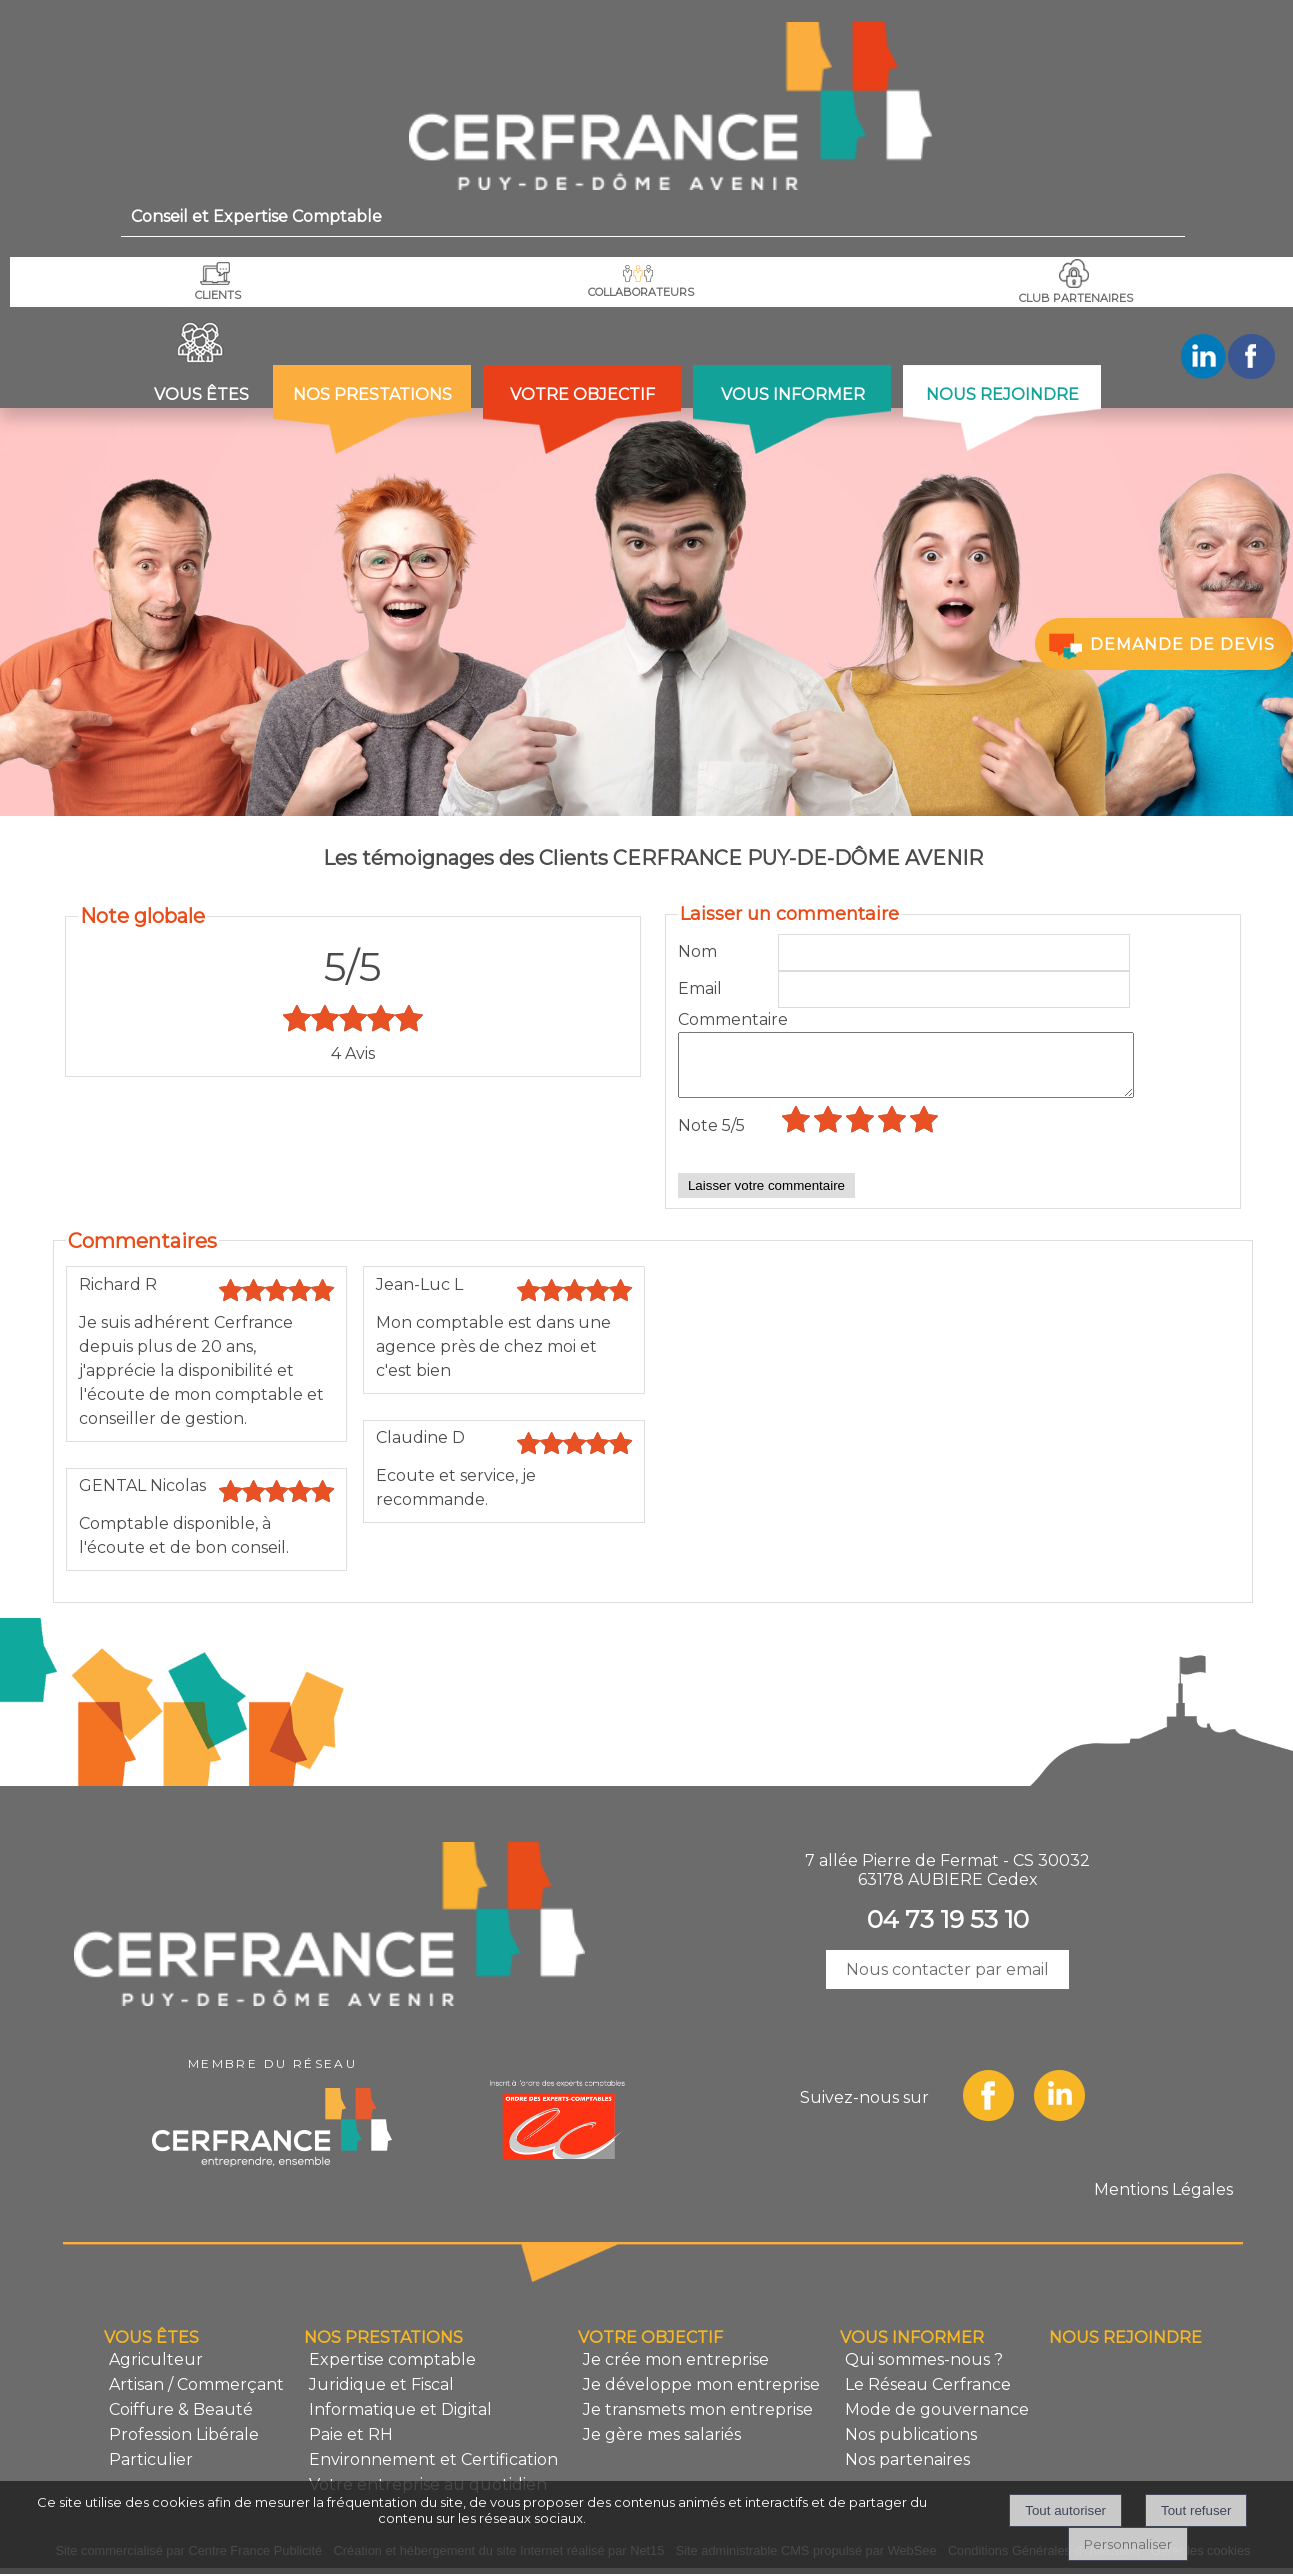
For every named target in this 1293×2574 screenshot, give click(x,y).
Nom (697, 951)
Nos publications (911, 2446)
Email (700, 988)
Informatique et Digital (400, 2421)
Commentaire (728, 1019)
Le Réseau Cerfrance (928, 2396)
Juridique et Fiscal (381, 2396)
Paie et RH (351, 2446)
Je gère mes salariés (662, 2446)
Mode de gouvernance (937, 2421)
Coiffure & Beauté (181, 2421)
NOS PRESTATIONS (372, 394)
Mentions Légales (1163, 2201)
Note (711, 1137)
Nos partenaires (907, 2471)
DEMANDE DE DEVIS (1160, 645)
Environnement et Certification (433, 2471)
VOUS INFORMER (793, 394)
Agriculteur (156, 2371)
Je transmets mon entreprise (698, 2421)
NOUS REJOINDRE (1002, 394)
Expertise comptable (392, 2371)
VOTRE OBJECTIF (582, 394)
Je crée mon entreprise (676, 2371)
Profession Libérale (184, 2446)
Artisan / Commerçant (196, 2396)
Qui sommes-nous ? (924, 2371)
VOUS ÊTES (201, 394)
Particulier (151, 2471)
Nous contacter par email (947, 1981)
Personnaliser (1128, 2544)
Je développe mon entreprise (701, 2396)
